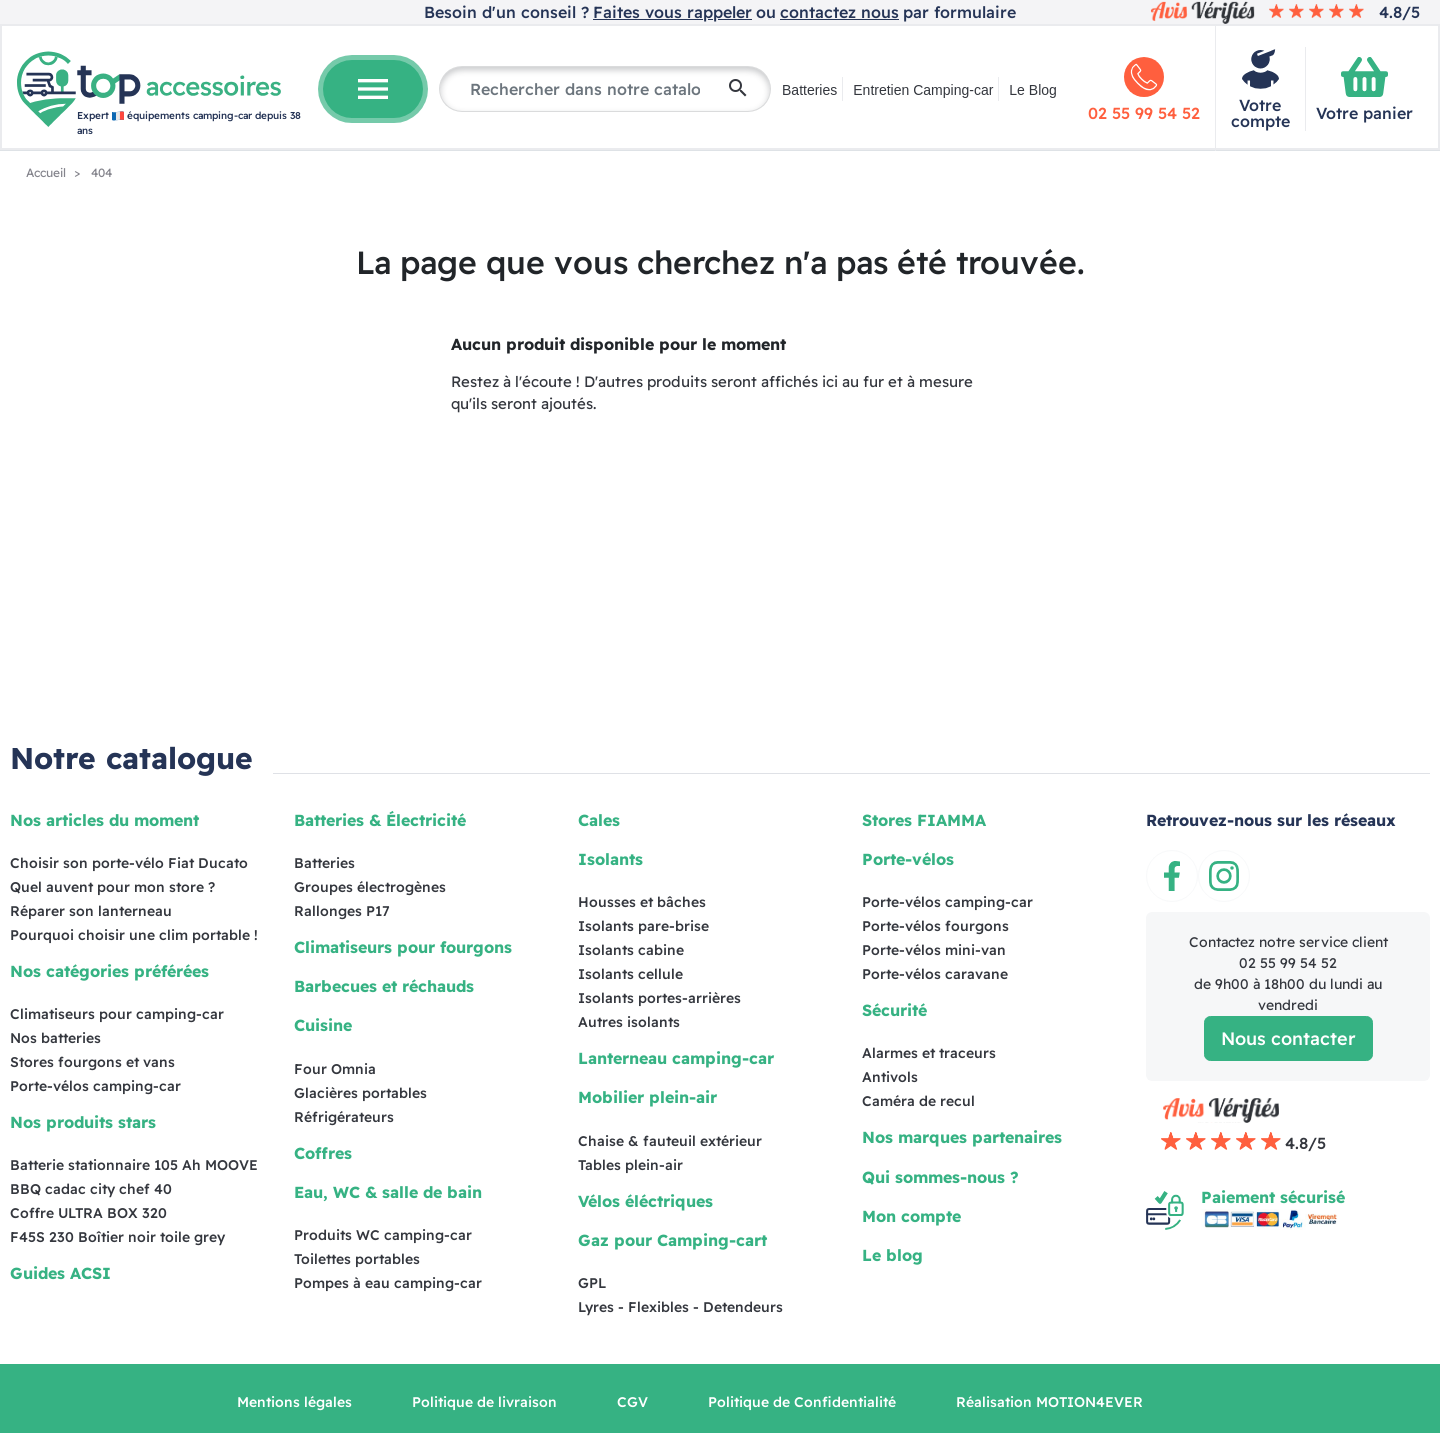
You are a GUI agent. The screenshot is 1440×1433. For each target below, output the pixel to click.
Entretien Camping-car (923, 90)
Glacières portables (360, 1093)
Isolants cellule (630, 974)
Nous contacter (1288, 1038)
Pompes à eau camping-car (388, 1283)
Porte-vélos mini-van (934, 950)
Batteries (809, 90)
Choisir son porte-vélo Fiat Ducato (129, 863)
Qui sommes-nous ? (940, 1177)
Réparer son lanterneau (91, 911)
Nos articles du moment (104, 820)
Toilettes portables (357, 1259)
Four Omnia (335, 1069)
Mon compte (911, 1216)
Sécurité (894, 1010)
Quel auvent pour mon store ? (112, 887)
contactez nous (839, 12)
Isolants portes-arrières (659, 998)
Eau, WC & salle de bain (388, 1192)
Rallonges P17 (342, 911)
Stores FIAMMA (924, 820)
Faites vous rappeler (672, 12)
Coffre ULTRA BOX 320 (88, 1213)
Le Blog (1032, 90)
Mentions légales (294, 1402)
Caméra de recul (918, 1101)
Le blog (892, 1255)
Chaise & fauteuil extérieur (670, 1141)
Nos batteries (55, 1038)
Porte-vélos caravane (935, 974)
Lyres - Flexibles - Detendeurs (680, 1307)
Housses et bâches (642, 902)
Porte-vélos (908, 859)
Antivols (890, 1077)
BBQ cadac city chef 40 (91, 1189)
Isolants (610, 859)
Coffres (323, 1153)
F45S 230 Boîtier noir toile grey (117, 1237)
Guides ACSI (60, 1273)
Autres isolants (629, 1022)
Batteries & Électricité (380, 820)
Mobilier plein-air (647, 1097)
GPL (592, 1283)
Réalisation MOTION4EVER (1049, 1402)
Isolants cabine (631, 950)
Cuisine (323, 1025)
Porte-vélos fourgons (935, 926)
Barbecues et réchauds (384, 986)
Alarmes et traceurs (929, 1053)
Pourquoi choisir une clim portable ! (134, 935)
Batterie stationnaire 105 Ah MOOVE (134, 1165)
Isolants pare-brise (643, 926)
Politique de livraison (484, 1402)
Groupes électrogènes (370, 887)
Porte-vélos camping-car (95, 1086)
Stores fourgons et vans (92, 1062)
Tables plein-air (630, 1165)
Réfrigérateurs (344, 1117)
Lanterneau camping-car (676, 1058)
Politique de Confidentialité (802, 1402)
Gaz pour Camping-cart (672, 1240)
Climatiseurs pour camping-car (117, 1014)
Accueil (47, 172)
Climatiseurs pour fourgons (403, 947)
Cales (599, 820)
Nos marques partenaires (962, 1137)
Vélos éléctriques (645, 1201)
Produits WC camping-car (383, 1235)
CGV (632, 1402)
